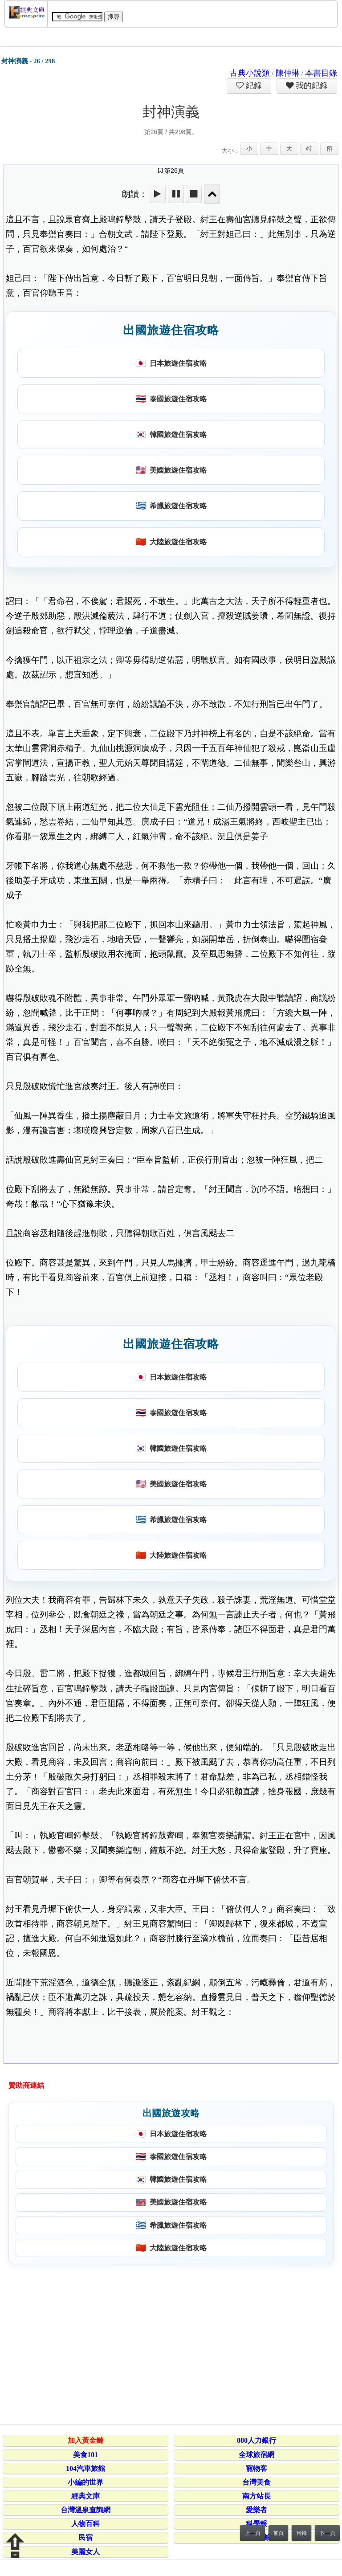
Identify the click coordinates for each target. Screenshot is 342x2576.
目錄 (301, 2533)
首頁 (278, 2533)
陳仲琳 (288, 73)
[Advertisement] (169, 2342)
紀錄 (253, 86)
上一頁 (252, 2533)
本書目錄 (321, 73)
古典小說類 (250, 73)
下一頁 (327, 2533)
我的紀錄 (311, 86)
